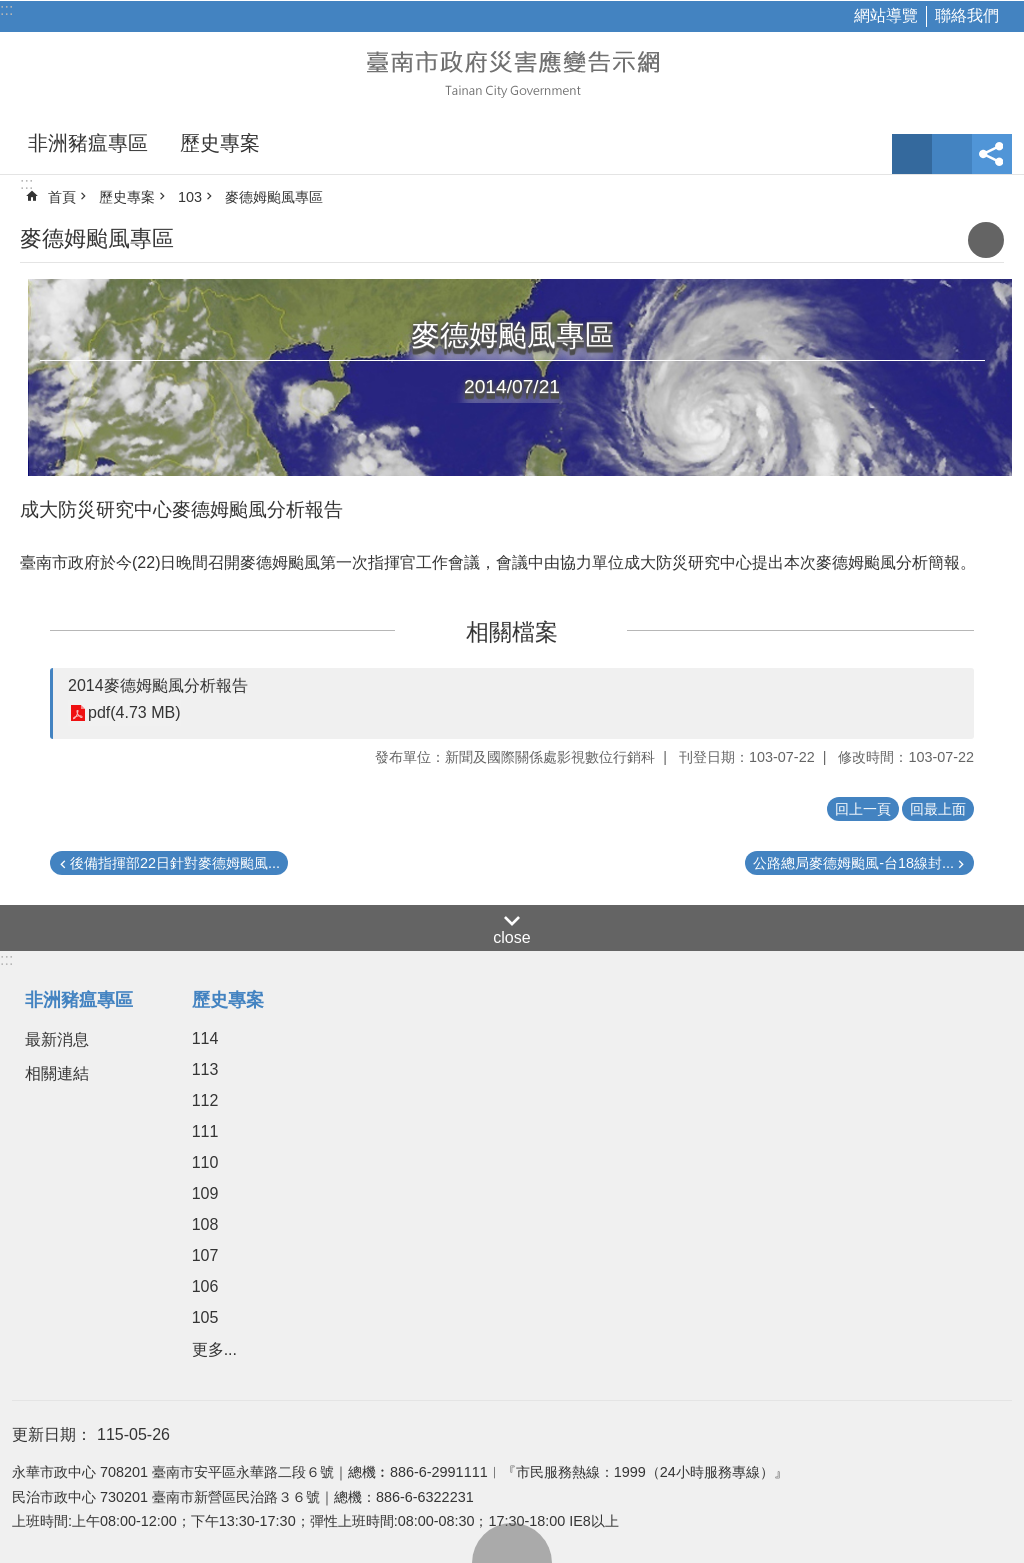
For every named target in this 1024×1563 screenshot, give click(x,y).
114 (205, 1038)
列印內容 (986, 240)
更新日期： (52, 1434)
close (511, 937)
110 (205, 1162)
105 (205, 1317)
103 (190, 197)
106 (205, 1286)
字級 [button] (912, 154)
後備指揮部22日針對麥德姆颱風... (175, 863)
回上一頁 (863, 809)
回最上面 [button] (938, 809)
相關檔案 (512, 632)
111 (205, 1131)
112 (205, 1100)
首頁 (62, 197)
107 (205, 1255)
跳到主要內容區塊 (10, 10)
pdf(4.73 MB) (134, 713)
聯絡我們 (967, 15)
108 (205, 1224)
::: (6, 9)
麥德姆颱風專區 (274, 197)
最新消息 (57, 1039)
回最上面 (512, 1543)
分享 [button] (992, 154)
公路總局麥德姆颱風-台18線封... (853, 863)
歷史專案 (220, 143)
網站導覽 (886, 15)
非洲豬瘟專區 (88, 143)
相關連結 (57, 1073)
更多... (214, 1349)
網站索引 (952, 154)
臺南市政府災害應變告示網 (512, 72)
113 (205, 1069)
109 (205, 1193)
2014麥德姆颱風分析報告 (158, 685)
